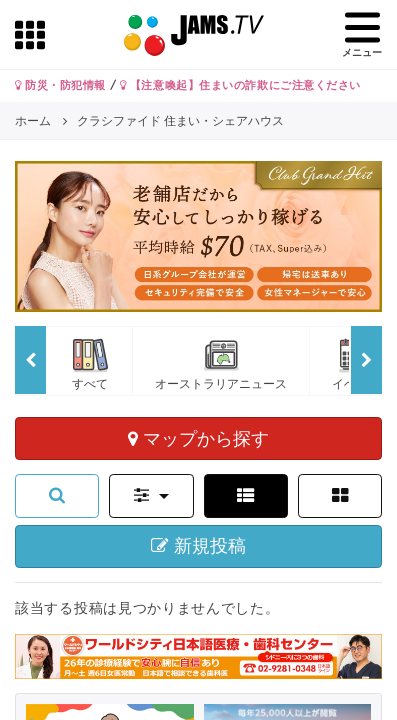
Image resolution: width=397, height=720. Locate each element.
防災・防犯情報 (60, 85)
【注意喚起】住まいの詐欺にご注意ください (240, 85)
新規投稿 (198, 546)
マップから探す (198, 438)
